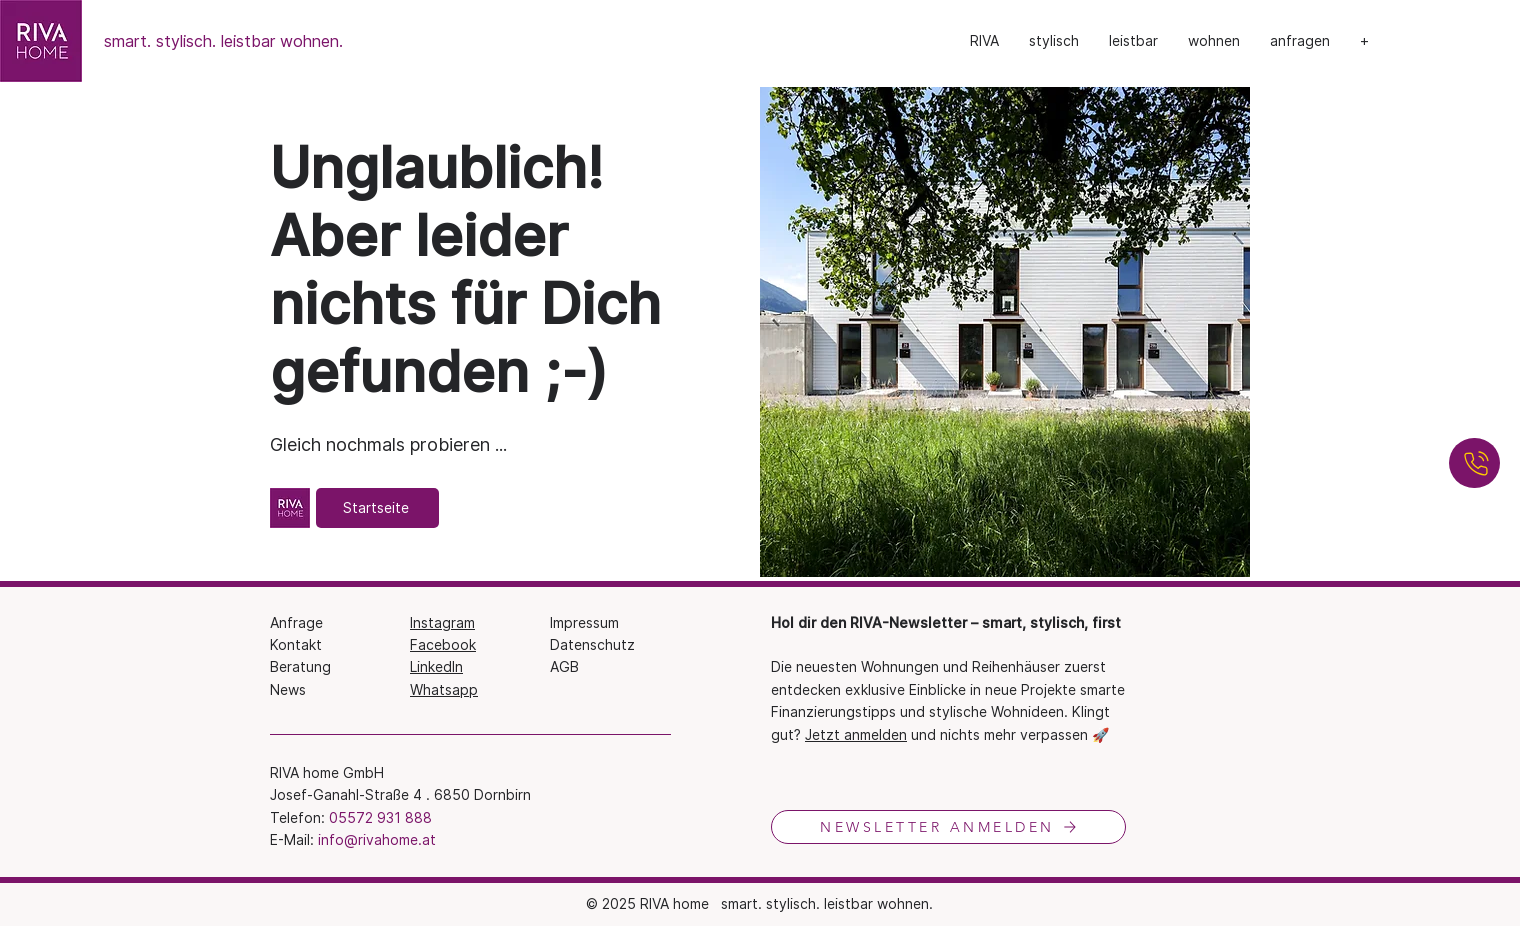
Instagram (442, 622)
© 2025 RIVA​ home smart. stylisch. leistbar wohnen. (759, 903)
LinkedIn (436, 666)
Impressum (584, 622)
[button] (1054, 41)
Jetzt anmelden (856, 734)
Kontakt (296, 644)
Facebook (443, 644)
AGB (564, 666)
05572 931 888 (380, 817)
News (288, 689)
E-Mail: (294, 839)
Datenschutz (592, 644)
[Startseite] (377, 508)
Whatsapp (444, 689)
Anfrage (296, 622)
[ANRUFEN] (1474, 463)
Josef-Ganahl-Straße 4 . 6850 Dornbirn (400, 794)
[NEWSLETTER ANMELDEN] (948, 827)
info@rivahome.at (377, 839)
